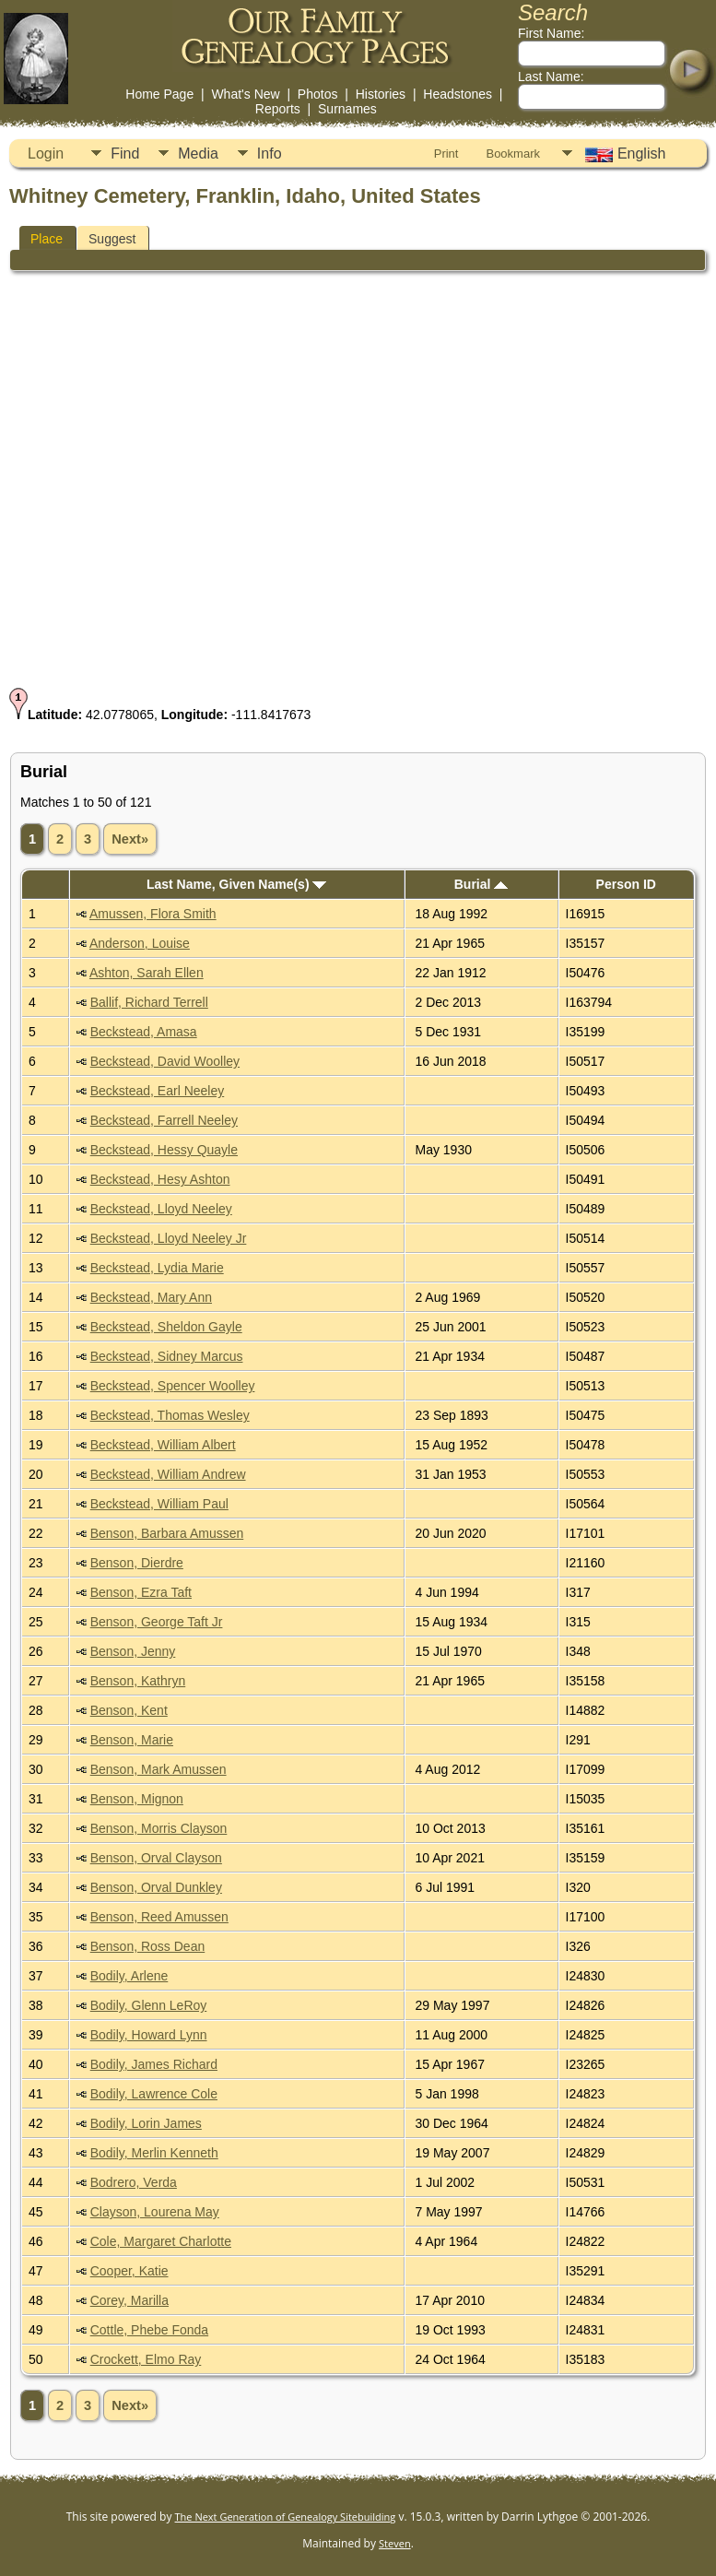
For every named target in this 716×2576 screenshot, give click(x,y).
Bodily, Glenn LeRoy (148, 2005)
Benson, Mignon (136, 1798)
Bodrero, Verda (133, 2182)
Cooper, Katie (129, 2270)
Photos (318, 94)
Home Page (159, 94)
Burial (481, 884)
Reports (277, 108)
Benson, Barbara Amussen (167, 1533)
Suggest (111, 238)
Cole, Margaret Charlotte (160, 2241)
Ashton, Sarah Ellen (146, 972)
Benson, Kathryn (138, 1680)
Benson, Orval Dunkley (156, 1887)
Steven (395, 2543)
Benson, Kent (129, 1710)
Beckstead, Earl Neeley (157, 1090)
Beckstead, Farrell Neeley (164, 1120)
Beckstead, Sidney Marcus (166, 1356)
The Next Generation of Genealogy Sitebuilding (285, 2516)
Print (446, 153)
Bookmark (513, 153)
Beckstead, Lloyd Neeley (161, 1208)
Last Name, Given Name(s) (237, 884)
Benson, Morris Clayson (159, 1828)
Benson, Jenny (133, 1651)
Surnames (347, 108)
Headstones (457, 94)
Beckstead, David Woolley (165, 1061)
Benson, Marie (131, 1739)
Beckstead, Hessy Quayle (164, 1149)
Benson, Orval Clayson (156, 1857)
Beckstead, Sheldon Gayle (166, 1326)
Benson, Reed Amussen (159, 1916)
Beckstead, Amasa (143, 1031)
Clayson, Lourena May (154, 2211)
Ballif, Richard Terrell (149, 1002)
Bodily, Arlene (129, 1975)
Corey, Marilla (129, 2300)
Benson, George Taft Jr (156, 1621)
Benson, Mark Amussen (158, 1769)
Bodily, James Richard (153, 2064)
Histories (380, 94)
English (623, 154)
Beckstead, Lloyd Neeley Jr (168, 1238)
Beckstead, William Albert (163, 1444)
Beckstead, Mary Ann (151, 1297)
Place (46, 238)
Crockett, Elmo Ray (146, 2359)
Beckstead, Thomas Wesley (170, 1415)
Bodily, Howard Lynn (148, 2034)
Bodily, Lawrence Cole (153, 2093)
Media (198, 153)
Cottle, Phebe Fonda (149, 2329)
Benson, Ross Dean (147, 1946)
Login (46, 153)
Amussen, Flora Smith (153, 913)
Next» (130, 839)
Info (269, 153)
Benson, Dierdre (136, 1562)
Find (125, 153)
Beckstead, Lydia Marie (157, 1267)
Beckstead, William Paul (159, 1503)
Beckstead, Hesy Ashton (160, 1179)
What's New (245, 94)
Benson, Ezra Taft (141, 1592)
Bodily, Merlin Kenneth (154, 2152)
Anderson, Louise (139, 943)
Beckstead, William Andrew (168, 1474)
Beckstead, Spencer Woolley (172, 1385)
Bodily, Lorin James (146, 2123)
